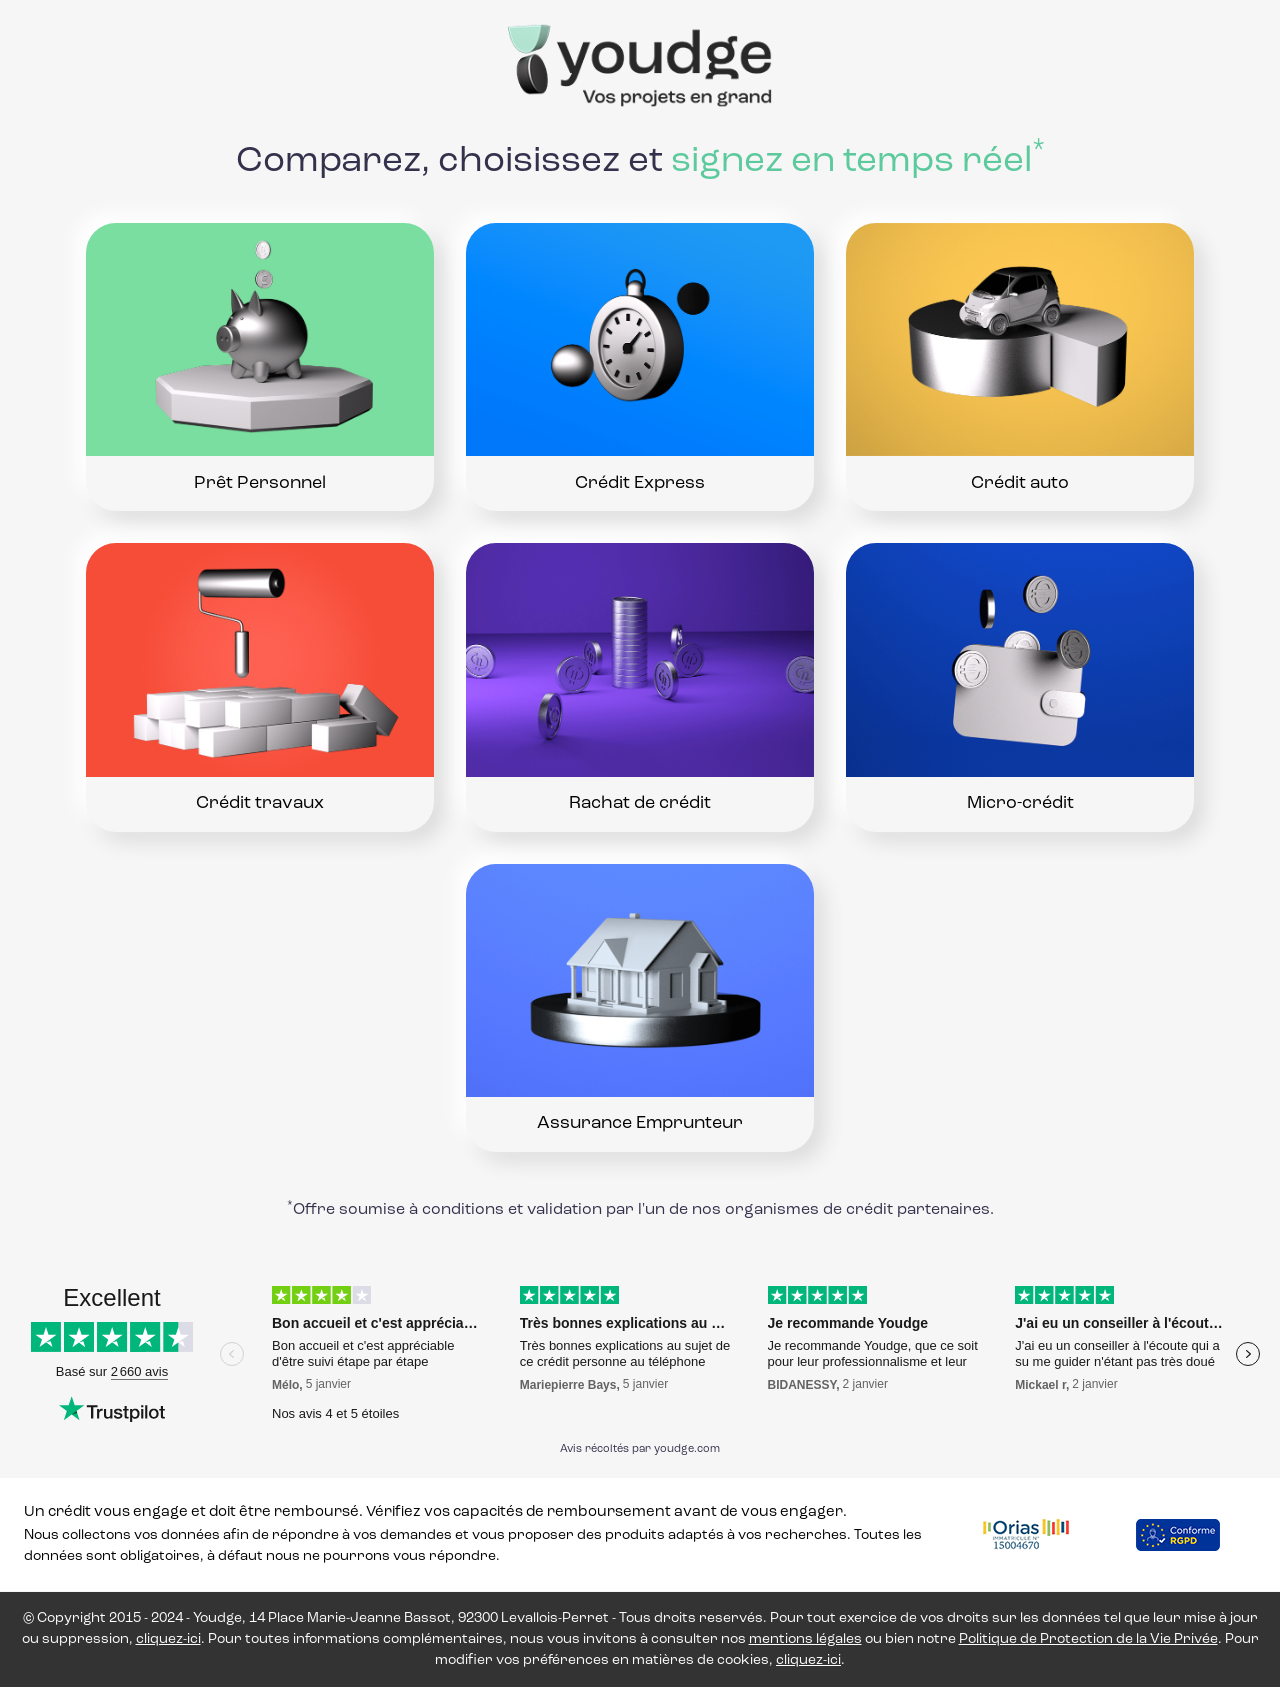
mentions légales (805, 1639)
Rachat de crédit (640, 803)
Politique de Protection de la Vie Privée (1088, 1639)
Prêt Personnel (260, 483)
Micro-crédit (1020, 803)
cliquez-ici (168, 1639)
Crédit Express (640, 483)
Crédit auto (1020, 483)
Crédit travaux (260, 803)
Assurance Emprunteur (640, 1124)
